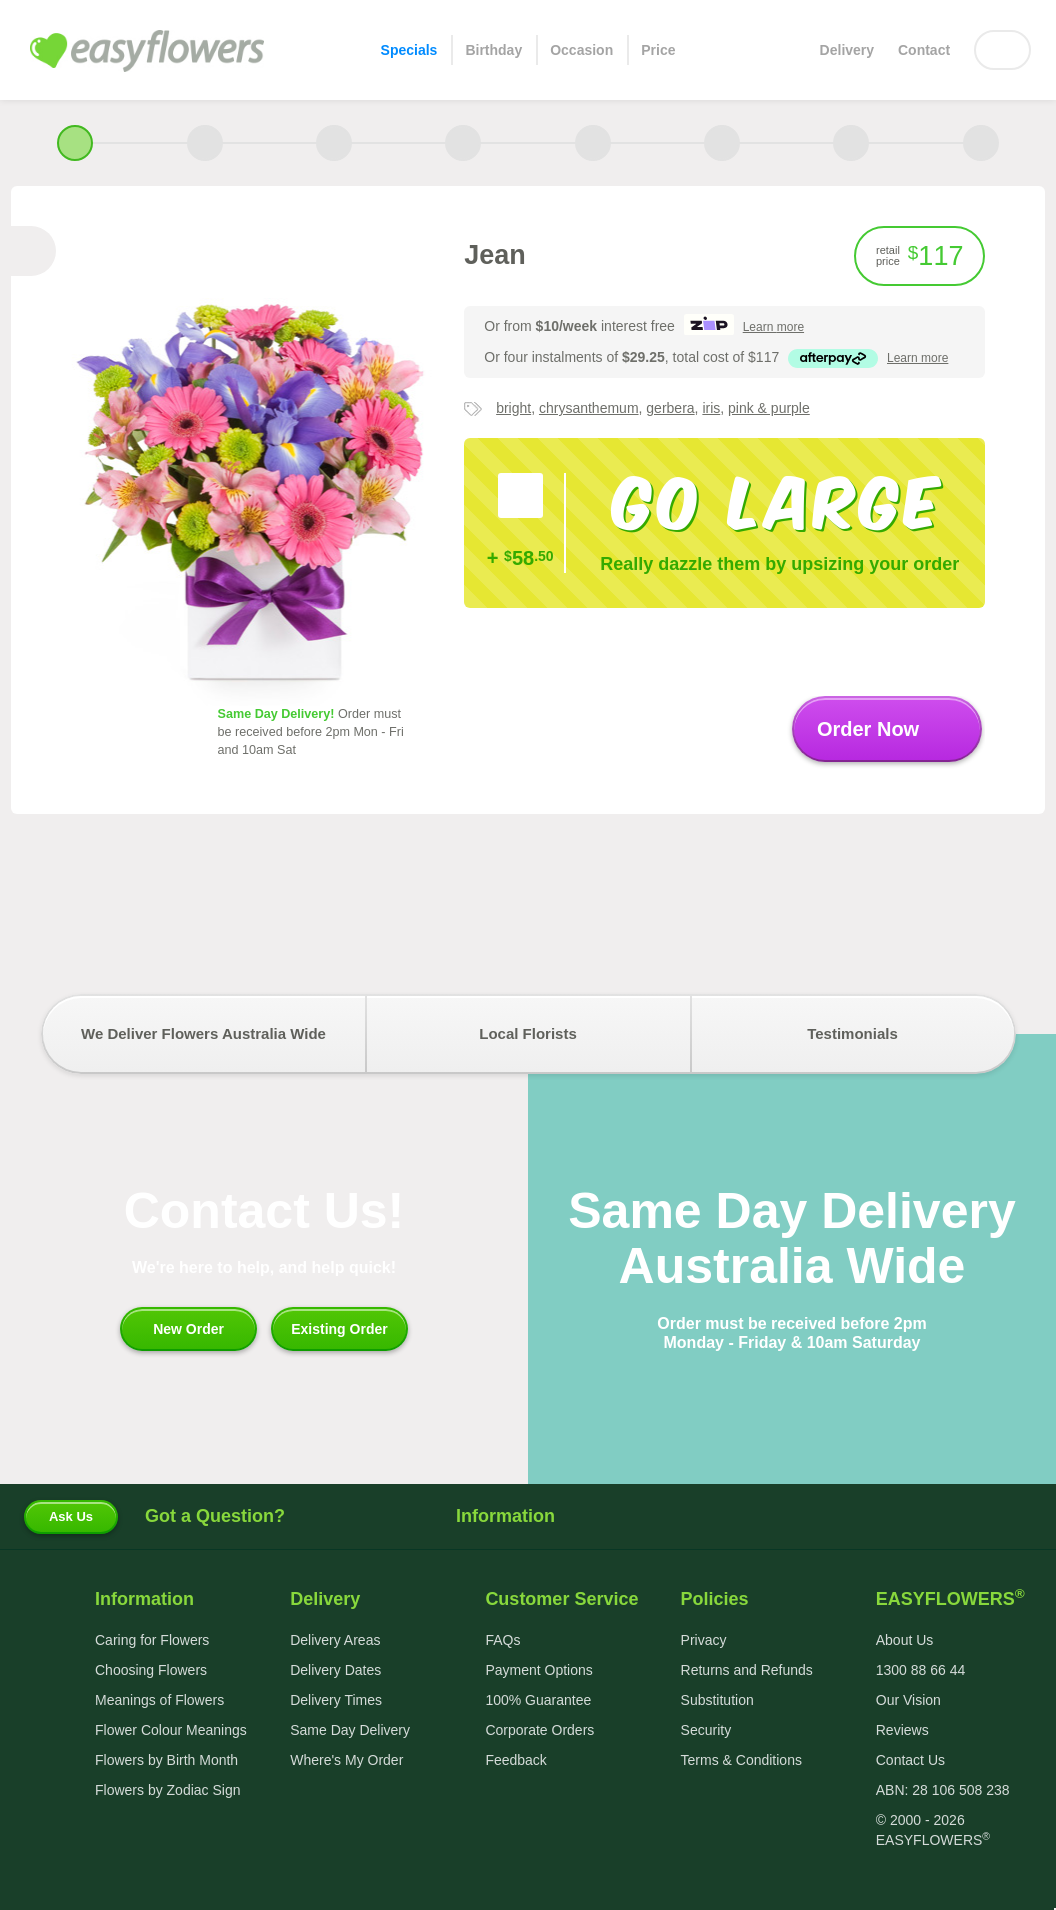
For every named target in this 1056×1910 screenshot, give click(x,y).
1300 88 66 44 (921, 1670)
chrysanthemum (589, 408)
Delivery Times (336, 1700)
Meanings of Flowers (159, 1700)
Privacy (704, 1640)
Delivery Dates (335, 1670)
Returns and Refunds (747, 1670)
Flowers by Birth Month (166, 1760)
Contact (924, 50)
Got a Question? (215, 1516)
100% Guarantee (538, 1700)
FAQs (502, 1640)
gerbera (670, 408)
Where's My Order (346, 1760)
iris (711, 408)
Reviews (902, 1730)
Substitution (717, 1700)
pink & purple (769, 408)
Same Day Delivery (350, 1730)
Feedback (515, 1760)
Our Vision (908, 1700)
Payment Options (538, 1670)
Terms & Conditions (741, 1760)
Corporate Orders (539, 1730)
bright (513, 408)
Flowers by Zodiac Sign (168, 1790)
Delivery (847, 50)
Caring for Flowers (152, 1640)
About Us (905, 1640)
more (773, 327)
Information (528, 1516)
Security (706, 1730)
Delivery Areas (335, 1640)
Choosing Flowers (151, 1670)
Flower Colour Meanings (171, 1730)
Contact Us (910, 1760)
